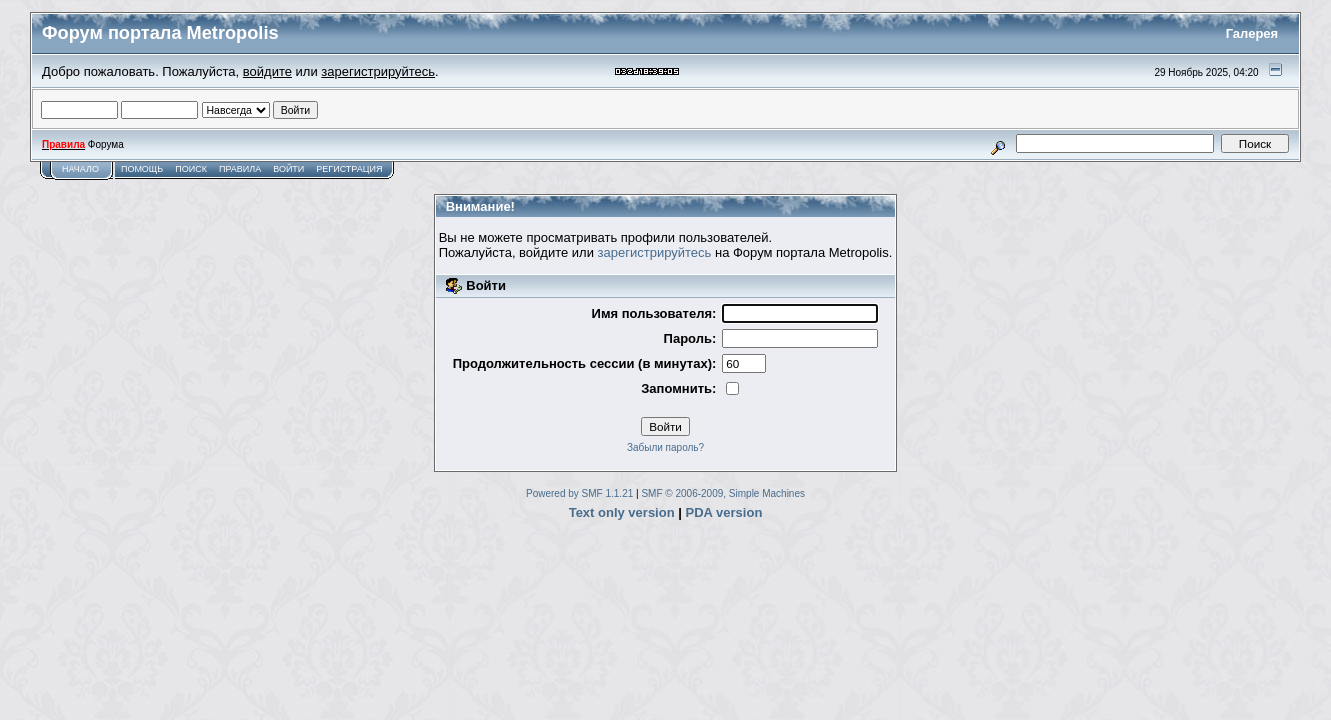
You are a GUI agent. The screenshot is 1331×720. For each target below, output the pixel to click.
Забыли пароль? (665, 447)
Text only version (622, 512)
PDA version (724, 512)
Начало (80, 169)
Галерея (1252, 33)
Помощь (142, 169)
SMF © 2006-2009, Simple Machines (723, 493)
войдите (267, 71)
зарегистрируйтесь (378, 71)
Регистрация (349, 169)
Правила (240, 169)
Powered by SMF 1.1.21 (579, 493)
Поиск (191, 169)
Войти (288, 169)
